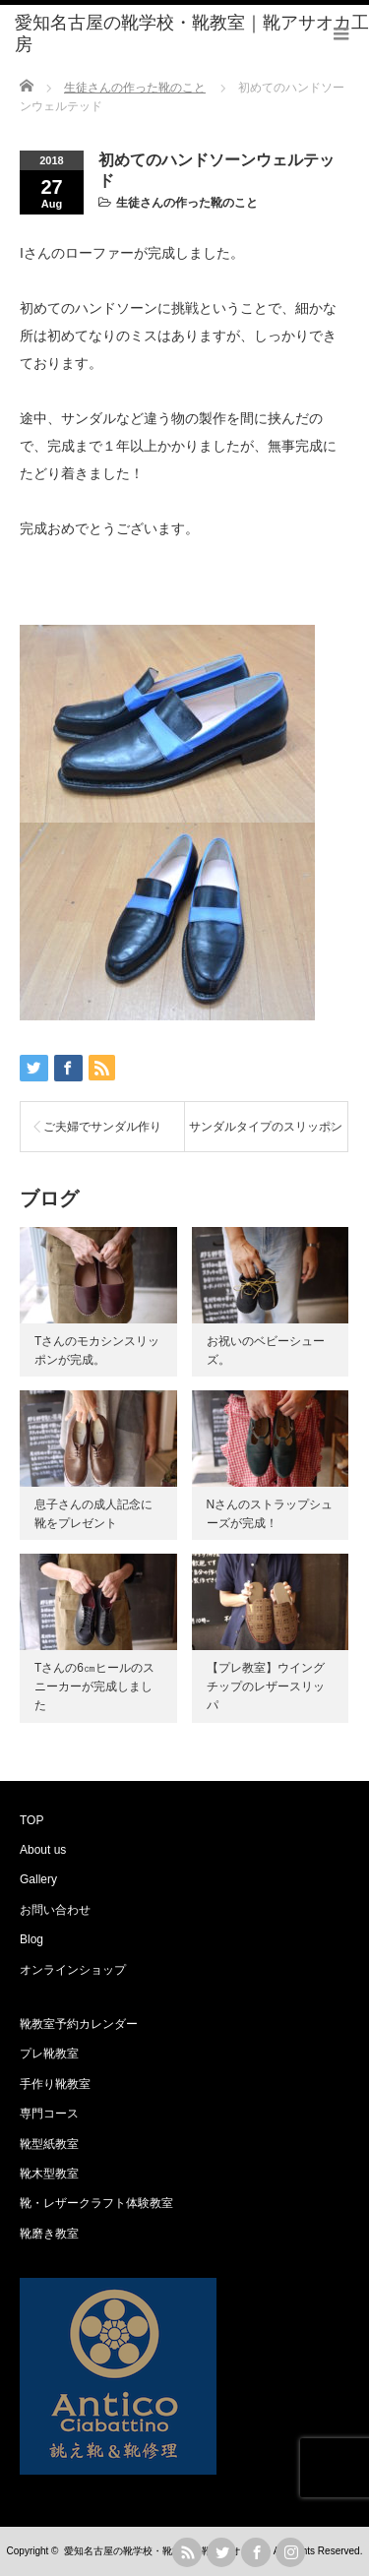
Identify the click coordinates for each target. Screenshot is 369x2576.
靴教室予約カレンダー (79, 2024)
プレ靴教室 (49, 2053)
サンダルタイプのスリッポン (265, 1127)
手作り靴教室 (55, 2084)
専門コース (49, 2113)
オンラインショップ (73, 1970)
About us (43, 1850)
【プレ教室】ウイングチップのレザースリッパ (266, 1686)
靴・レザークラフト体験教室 (96, 2203)
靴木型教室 (49, 2173)
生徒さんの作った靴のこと (187, 203)
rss (187, 2552)
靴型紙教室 (49, 2144)
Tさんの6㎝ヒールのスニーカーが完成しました (94, 1686)
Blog (31, 1939)
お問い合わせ (55, 1910)
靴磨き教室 (49, 2233)
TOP (31, 1820)
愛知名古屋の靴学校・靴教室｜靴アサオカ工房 (167, 2550)
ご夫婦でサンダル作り (102, 1127)
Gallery (38, 1879)
